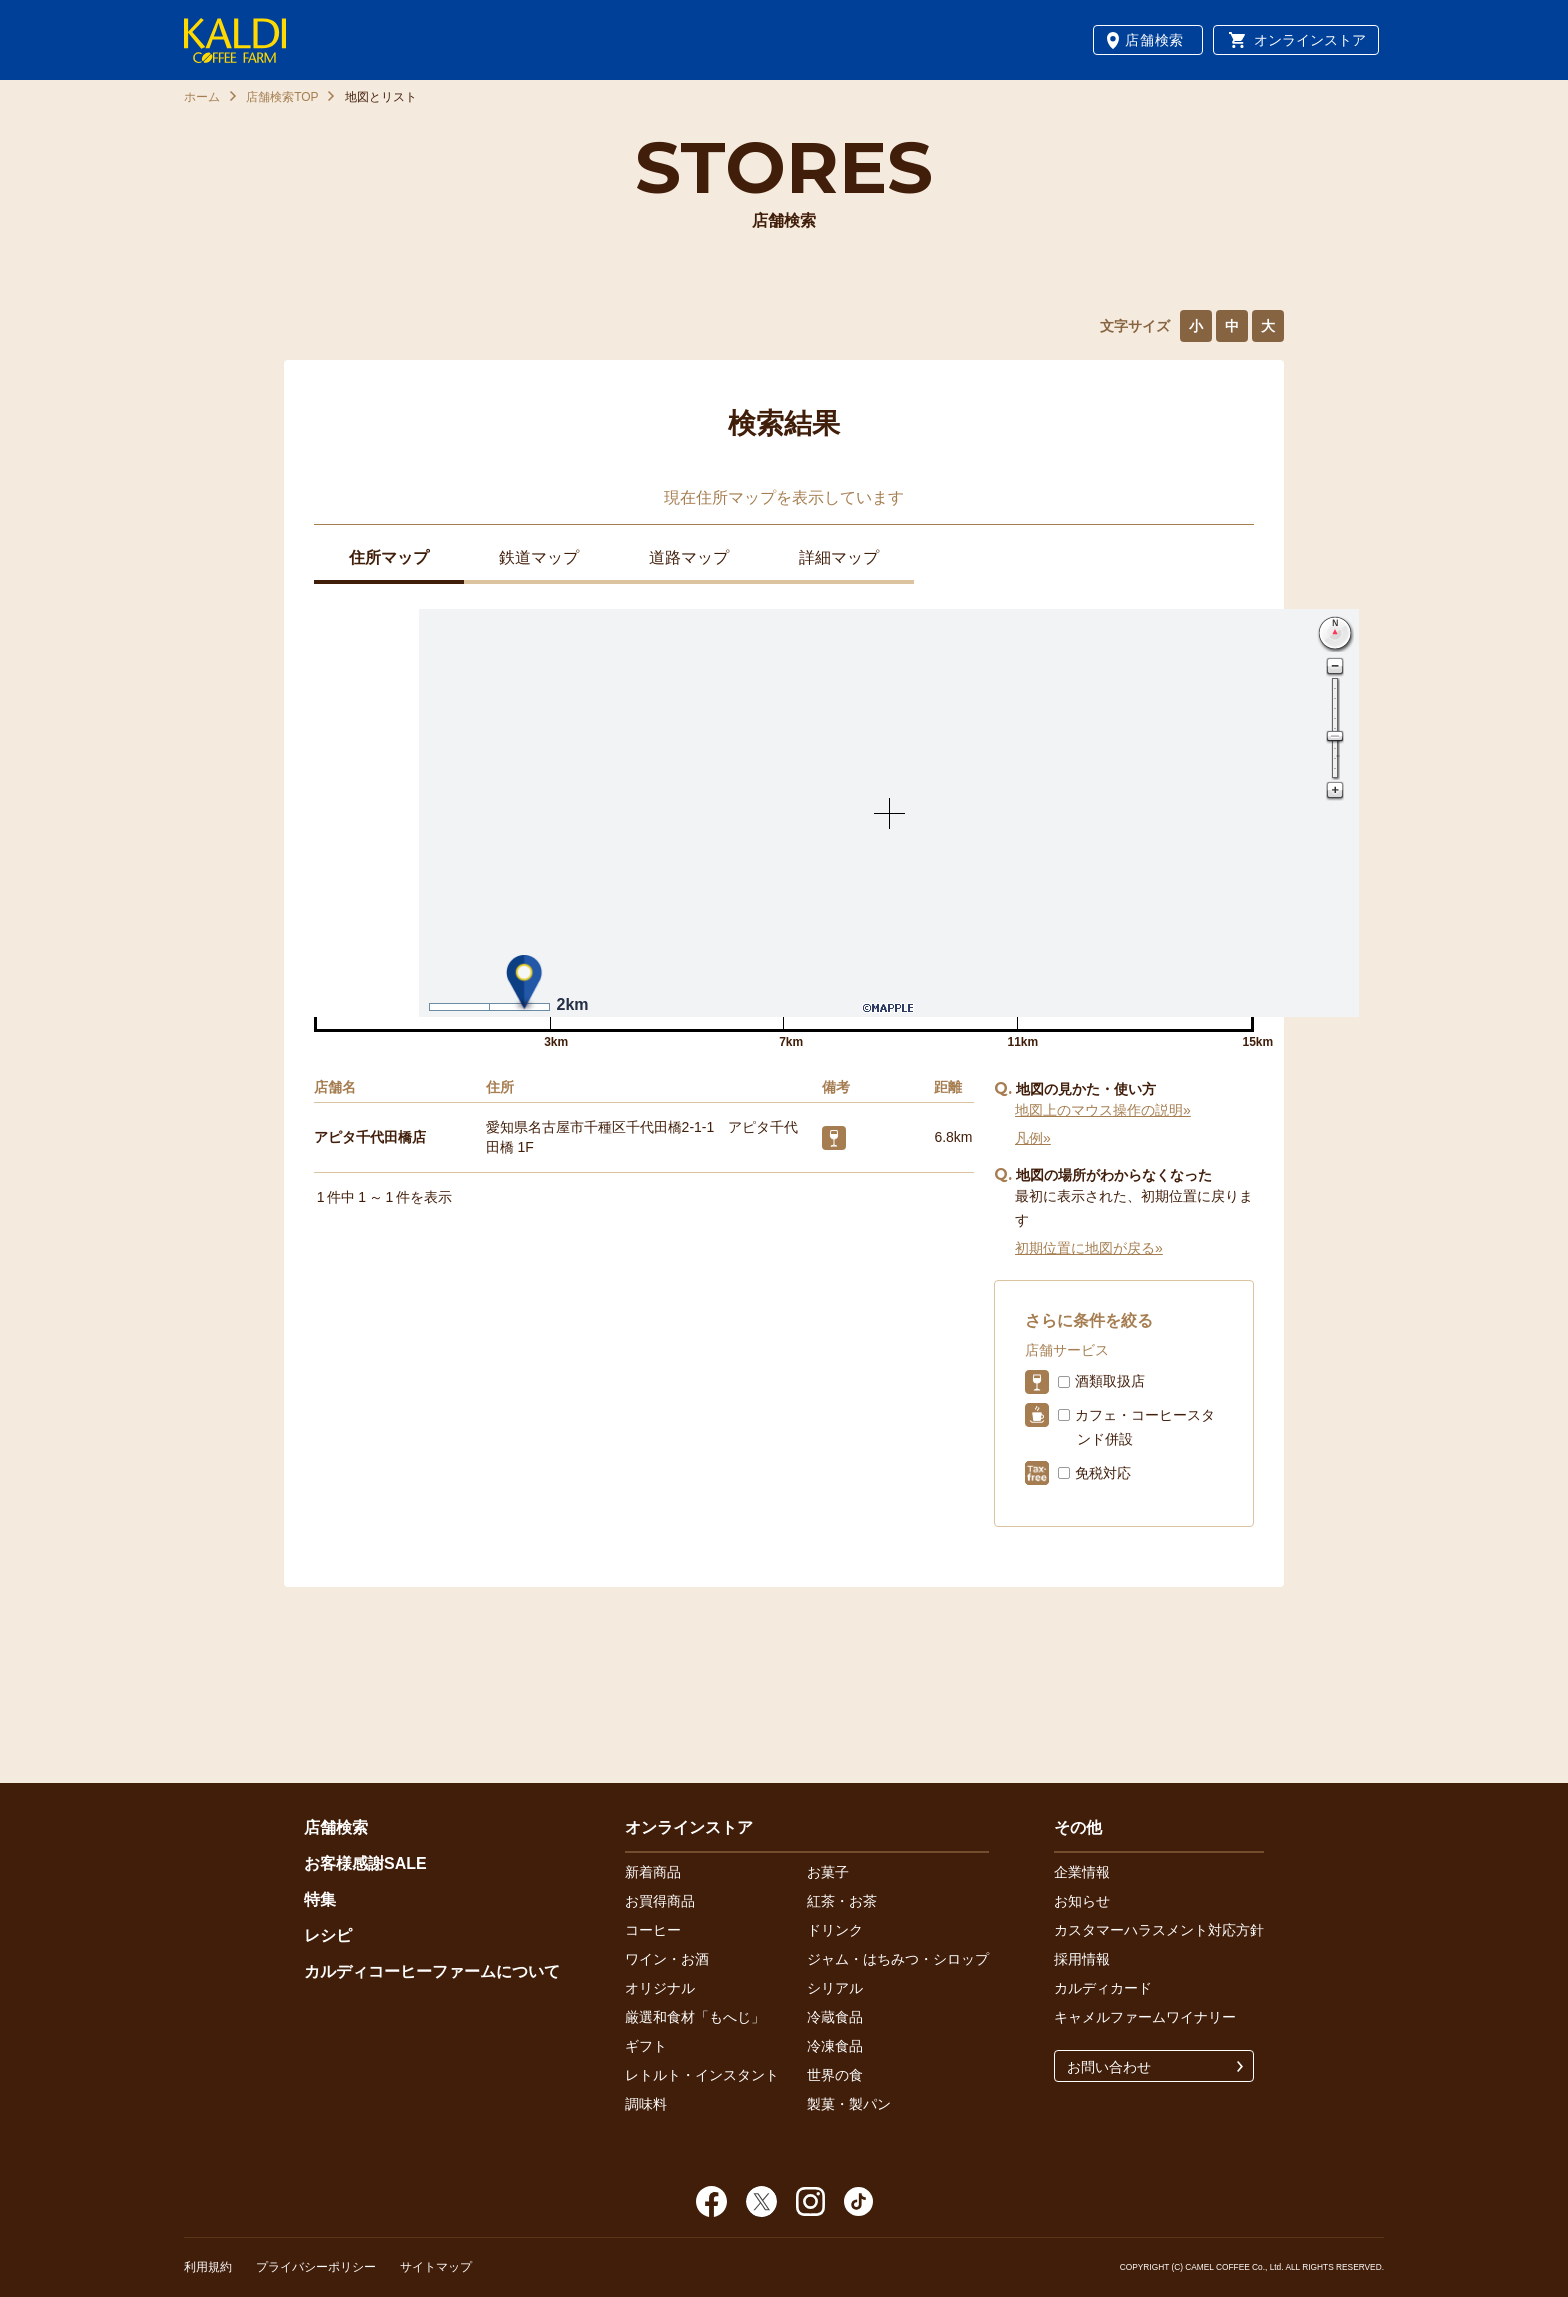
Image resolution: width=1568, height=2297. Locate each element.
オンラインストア (1310, 40)
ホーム (202, 97)
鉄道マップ (539, 557)
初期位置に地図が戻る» (1089, 1248)
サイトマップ (436, 2267)
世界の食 (835, 2075)
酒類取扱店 (1110, 1381)
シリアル (835, 1988)
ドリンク (835, 1930)
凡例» (1033, 1138)
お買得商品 (660, 1901)
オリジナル (660, 1988)
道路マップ (689, 557)
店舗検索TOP (282, 97)
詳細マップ (839, 557)
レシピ (328, 1935)
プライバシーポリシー (316, 2267)
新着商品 (653, 1872)
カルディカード (1103, 1988)
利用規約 (208, 2267)
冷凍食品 (835, 2046)
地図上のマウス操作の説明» (1103, 1110)
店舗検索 (1154, 40)
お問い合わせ (1109, 2067)
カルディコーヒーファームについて (432, 1971)
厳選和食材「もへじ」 (695, 2017)
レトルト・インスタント (702, 2075)
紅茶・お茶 (842, 1901)
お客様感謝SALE (365, 1863)
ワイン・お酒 (667, 1959)
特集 (320, 1899)
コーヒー (653, 1930)
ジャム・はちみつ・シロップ (898, 1959)
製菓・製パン (849, 2104)
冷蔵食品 (835, 2017)
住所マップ (389, 557)
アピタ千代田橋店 (370, 1137)
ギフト (646, 2046)
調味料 (646, 2104)
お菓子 (828, 1872)
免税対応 (1103, 1473)
